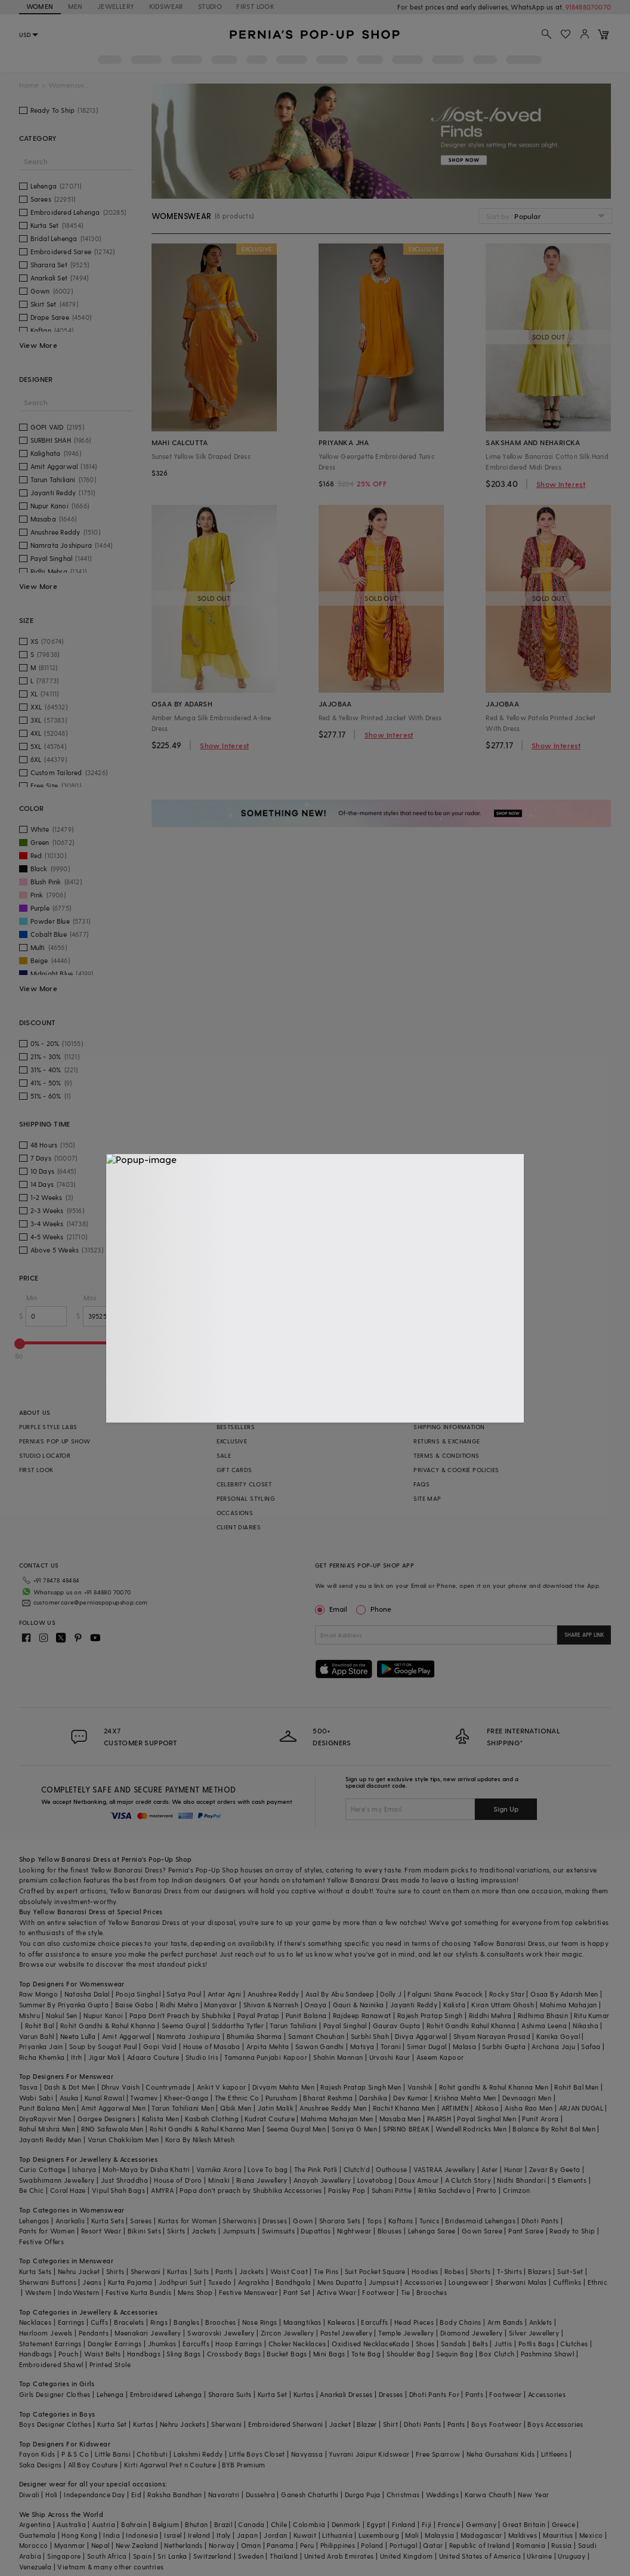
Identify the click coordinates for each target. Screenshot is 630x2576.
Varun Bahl (36, 2036)
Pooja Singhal (138, 1994)
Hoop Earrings (238, 2343)
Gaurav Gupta (397, 2025)
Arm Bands (505, 2322)
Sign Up (505, 1808)
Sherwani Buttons (47, 2282)
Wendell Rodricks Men (471, 2129)
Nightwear (354, 2231)
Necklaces (35, 2322)
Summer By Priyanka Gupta (64, 2005)
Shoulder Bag (408, 2354)
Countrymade (168, 2087)
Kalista (454, 2005)
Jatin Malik (276, 2108)
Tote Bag (366, 2354)
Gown (303, 2221)
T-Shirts (509, 2271)
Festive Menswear (248, 2292)
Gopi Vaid (160, 2046)
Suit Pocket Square (375, 2271)
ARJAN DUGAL (581, 2108)
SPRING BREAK (406, 2129)
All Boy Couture (93, 2465)
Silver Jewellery (534, 2333)
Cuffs (99, 2322)
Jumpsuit (384, 2282)
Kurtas (177, 2271)
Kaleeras (341, 2322)
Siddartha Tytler (238, 2025)
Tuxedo (219, 2282)
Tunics (429, 2221)
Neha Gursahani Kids (501, 2454)
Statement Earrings (50, 2343)
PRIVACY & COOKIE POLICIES (456, 1469)
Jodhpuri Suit (180, 2282)
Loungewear (469, 2282)
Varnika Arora (219, 2169)
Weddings (442, 2494)
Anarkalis (70, 2221)
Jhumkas (162, 2343)
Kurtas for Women (187, 2221)
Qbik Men (235, 2108)
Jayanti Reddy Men (50, 2139)
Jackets (204, 2231)
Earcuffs (374, 2322)
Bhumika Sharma (254, 2036)
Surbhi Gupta (504, 2046)
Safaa (590, 2046)
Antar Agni (225, 1994)
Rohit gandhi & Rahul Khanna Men (493, 2087)
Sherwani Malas (521, 2282)
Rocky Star (506, 1994)
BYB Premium (243, 2465)
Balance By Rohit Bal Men (553, 2129)
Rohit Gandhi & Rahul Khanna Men (205, 2129)
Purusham (281, 2098)
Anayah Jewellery (322, 2180)
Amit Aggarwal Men (113, 2108)
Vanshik (420, 2087)
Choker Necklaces (297, 2343)
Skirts (176, 2231)
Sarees (141, 2221)
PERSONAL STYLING (246, 1498)
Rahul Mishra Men (47, 2129)
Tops (374, 2221)
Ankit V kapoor (221, 2087)
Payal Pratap (258, 2015)
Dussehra (260, 2494)
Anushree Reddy (273, 1994)
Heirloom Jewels (46, 2333)
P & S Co (75, 2454)
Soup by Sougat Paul (103, 2046)
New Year (533, 2494)
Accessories (423, 2282)
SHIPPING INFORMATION (448, 1426)
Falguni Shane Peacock (445, 1994)
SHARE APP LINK (584, 1634)
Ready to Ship (572, 2231)
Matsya (362, 2046)
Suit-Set (570, 2271)
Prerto (486, 2190)
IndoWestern (78, 2292)
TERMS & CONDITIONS (446, 1455)
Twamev (144, 2098)
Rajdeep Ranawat (362, 2015)
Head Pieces (414, 2322)
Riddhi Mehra (490, 2015)
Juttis (503, 2343)
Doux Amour (418, 2180)
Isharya (84, 2169)
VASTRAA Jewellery (444, 2169)
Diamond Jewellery (471, 2333)
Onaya (315, 2005)
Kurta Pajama (130, 2282)
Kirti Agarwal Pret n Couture (170, 2465)
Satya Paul (183, 1994)
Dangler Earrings (114, 2343)
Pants (224, 2271)
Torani (391, 2046)
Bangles (186, 2322)
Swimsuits (278, 2231)
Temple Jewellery (406, 2333)
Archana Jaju (553, 2046)
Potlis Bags (536, 2343)
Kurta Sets (107, 2221)
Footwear (378, 2292)
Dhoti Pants (539, 2221)
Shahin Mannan (338, 2057)
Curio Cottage (42, 2169)
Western (38, 2292)
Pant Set (296, 2292)
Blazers (539, 2271)
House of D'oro (178, 2180)
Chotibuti (152, 2454)
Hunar (513, 2169)
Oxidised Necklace (362, 2343)
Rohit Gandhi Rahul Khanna (471, 2025)
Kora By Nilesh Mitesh (199, 2139)
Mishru (29, 2015)
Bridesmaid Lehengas (480, 2221)
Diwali (29, 2494)
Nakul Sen (62, 2015)
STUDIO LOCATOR (45, 1455)
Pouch (68, 2354)
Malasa (464, 2046)
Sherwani (146, 2271)
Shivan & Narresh (270, 2005)
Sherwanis (240, 2221)
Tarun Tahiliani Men (183, 2108)
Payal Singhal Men (486, 2118)
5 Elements (569, 2180)
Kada (401, 2343)
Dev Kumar (410, 2098)
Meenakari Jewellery (148, 2333)
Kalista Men (160, 2118)
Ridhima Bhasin (543, 2015)
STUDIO (210, 6)
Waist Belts (102, 2354)
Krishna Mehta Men (465, 2098)
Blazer (366, 2424)
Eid (136, 2494)
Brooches (431, 2292)
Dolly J (391, 1994)
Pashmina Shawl (548, 2354)
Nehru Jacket (79, 2271)
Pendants (94, 2333)
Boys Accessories (555, 2424)
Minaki (219, 2180)
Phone (380, 1609)
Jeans (91, 2282)
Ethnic (597, 2282)
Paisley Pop (346, 2190)
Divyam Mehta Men (283, 2087)
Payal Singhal (345, 2025)
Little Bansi (113, 2454)
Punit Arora (540, 2118)
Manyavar (220, 2005)
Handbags (35, 2354)
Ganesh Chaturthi (309, 2494)
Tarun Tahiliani (293, 2025)
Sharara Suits (230, 2394)
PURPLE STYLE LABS (48, 1426)
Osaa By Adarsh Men (564, 1994)
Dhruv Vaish (120, 2087)
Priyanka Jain (41, 2046)
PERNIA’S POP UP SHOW (55, 1441)
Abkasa (487, 2108)
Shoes (425, 2343)
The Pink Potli (316, 2169)
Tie (405, 2292)
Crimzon (516, 2190)
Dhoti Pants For (434, 2394)
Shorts (480, 2271)
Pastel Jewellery (346, 2333)
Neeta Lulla (77, 2036)
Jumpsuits (239, 2231)
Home (29, 85)
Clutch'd (357, 2169)
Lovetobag (375, 2180)
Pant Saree (525, 2231)
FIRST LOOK (255, 6)
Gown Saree (482, 2231)
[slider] (19, 1343)
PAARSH (439, 2118)
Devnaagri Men (526, 2098)
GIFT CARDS (234, 1469)
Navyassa (307, 2454)
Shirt (390, 2424)
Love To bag (268, 2169)
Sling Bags (183, 2354)
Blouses (390, 2231)
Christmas (403, 2494)
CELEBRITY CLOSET (244, 1484)
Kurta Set (273, 2394)
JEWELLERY (116, 6)
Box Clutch (496, 2354)
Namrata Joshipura (189, 2036)
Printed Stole (110, 2364)
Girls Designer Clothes (55, 2394)
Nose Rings (259, 2322)
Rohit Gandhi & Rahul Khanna (108, 2025)
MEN (75, 6)
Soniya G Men (354, 2129)
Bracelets (129, 2322)
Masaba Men (400, 2118)
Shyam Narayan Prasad (491, 2036)
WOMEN (40, 6)
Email (332, 1609)
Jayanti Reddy (413, 2005)
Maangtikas (302, 2322)
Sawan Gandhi (319, 2046)
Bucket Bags (287, 2354)
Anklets (540, 2322)
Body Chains (460, 2322)
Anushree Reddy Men (332, 2108)
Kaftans (400, 2221)
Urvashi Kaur (389, 2057)
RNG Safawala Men (112, 2129)
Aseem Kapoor (440, 2057)
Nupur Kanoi (103, 2015)
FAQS (421, 1484)
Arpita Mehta (267, 2046)
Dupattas (316, 2231)
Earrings (71, 2322)
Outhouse (391, 2169)
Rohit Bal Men (576, 2087)
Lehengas (34, 2221)
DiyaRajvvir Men (45, 2118)
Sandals (454, 2343)
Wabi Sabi (36, 2098)
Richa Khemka (42, 2057)
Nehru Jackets (182, 2424)
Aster (489, 2169)
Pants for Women (47, 2231)
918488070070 (588, 7)
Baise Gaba (134, 2005)
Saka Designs (40, 2465)
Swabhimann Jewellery (57, 2180)
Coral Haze (68, 2190)
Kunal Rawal (104, 2098)
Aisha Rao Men (528, 2108)
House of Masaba (211, 2046)
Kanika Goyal (558, 2036)
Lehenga (110, 2394)
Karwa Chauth (488, 2494)
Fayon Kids (37, 2454)
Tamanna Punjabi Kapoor (265, 2057)
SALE (224, 1455)
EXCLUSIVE (232, 1441)
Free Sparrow (438, 2454)
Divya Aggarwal (421, 2036)
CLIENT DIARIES (239, 1527)
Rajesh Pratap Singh (430, 2015)
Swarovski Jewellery (221, 2333)
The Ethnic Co (237, 2098)
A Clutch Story (468, 2180)
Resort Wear (101, 2231)
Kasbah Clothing (212, 2118)
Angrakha (254, 2282)
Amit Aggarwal (126, 2036)
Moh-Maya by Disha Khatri (146, 2169)
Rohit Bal (39, 2025)
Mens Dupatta (340, 2282)
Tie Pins (326, 2271)
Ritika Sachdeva (444, 2190)
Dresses (274, 2221)
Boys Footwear (496, 2424)
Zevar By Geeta (554, 2169)
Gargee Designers (106, 2118)
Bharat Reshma (328, 2098)
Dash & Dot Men (69, 2087)
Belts (480, 2343)
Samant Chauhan (316, 2036)
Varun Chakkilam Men (123, 2139)
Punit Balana (306, 2015)
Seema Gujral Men (296, 2129)
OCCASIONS (235, 1512)
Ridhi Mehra (179, 2005)
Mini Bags (329, 2354)
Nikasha (585, 2025)
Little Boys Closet (257, 2454)
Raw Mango (38, 1994)
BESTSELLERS (236, 1426)
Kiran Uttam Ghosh (502, 2005)
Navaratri (224, 2494)
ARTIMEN (455, 2108)
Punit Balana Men (47, 2108)
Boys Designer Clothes (55, 2424)
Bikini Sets (144, 2231)
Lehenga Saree (432, 2231)
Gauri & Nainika (358, 2005)
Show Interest (560, 484)
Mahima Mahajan (568, 2005)
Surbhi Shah (370, 2036)
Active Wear (336, 2292)
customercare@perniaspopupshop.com (90, 1602)
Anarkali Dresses (346, 2394)
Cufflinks (567, 2282)
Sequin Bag (454, 2354)
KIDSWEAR (166, 6)
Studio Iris (202, 2057)
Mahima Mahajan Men (337, 2118)
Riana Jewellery (262, 2180)
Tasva (28, 2087)
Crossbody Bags (234, 2354)
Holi (51, 2494)
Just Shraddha (124, 2180)
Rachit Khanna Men (404, 2108)
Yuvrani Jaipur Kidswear (369, 2454)
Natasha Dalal (87, 1994)
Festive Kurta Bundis (139, 2292)
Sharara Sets (340, 2221)
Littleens (554, 2454)
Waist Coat (289, 2271)
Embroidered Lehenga (166, 2394)
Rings (159, 2322)
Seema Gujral (184, 2025)
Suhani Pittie (392, 2190)
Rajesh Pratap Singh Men (360, 2087)
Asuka (69, 2098)
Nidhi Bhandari (521, 2180)
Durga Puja (363, 2494)
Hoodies (425, 2271)
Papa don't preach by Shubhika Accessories (251, 2190)
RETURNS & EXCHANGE (446, 1441)
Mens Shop (195, 2292)
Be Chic (31, 2190)
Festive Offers (41, 2241)
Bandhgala (293, 2282)
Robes (454, 2271)
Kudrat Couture (270, 2118)
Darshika (373, 2098)
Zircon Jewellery (287, 2333)
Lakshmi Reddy (198, 2454)
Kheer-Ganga (186, 2098)
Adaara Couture (153, 2057)
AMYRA (162, 2190)
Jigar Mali (104, 2057)
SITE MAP (427, 1498)
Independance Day (94, 2494)
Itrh (76, 2057)
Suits (201, 2271)
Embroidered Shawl (51, 2364)
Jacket (340, 2424)
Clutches (574, 2343)
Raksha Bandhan (174, 2494)
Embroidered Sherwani (285, 2424)
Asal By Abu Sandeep (340, 1994)
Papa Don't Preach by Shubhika (180, 2015)
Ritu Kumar (591, 2015)
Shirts (115, 2271)
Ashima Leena (544, 2025)
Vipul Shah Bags (118, 2190)
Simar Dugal (426, 2046)
